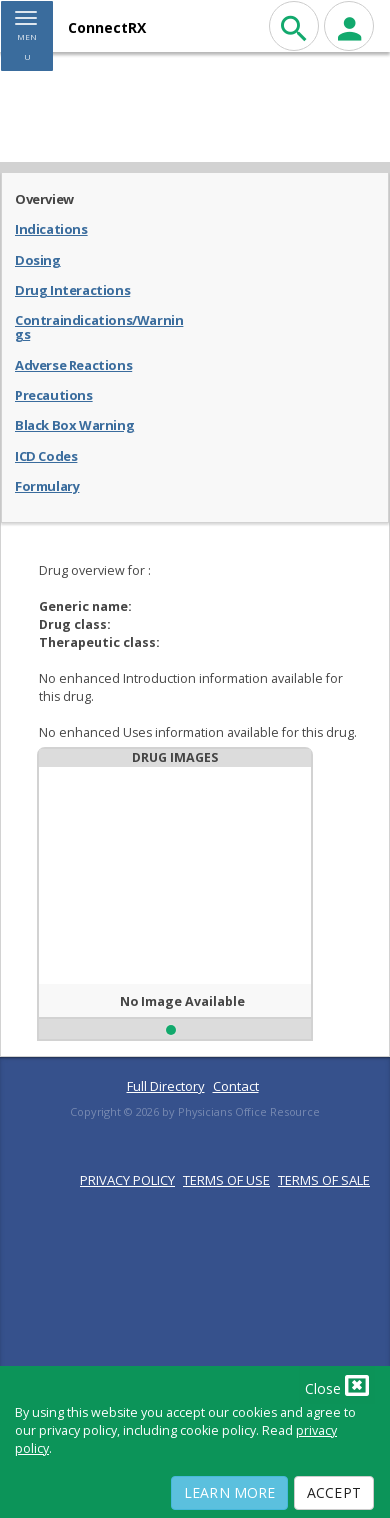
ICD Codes (46, 455)
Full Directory (166, 1086)
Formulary (47, 485)
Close (337, 1385)
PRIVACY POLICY (127, 1180)
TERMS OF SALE (324, 1180)
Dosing (38, 259)
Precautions (54, 394)
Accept (334, 1492)
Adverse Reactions (73, 364)
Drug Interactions (72, 289)
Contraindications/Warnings (99, 326)
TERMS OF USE (226, 1180)
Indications (51, 228)
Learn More (229, 1492)
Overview (44, 198)
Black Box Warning (74, 424)
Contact (236, 1086)
